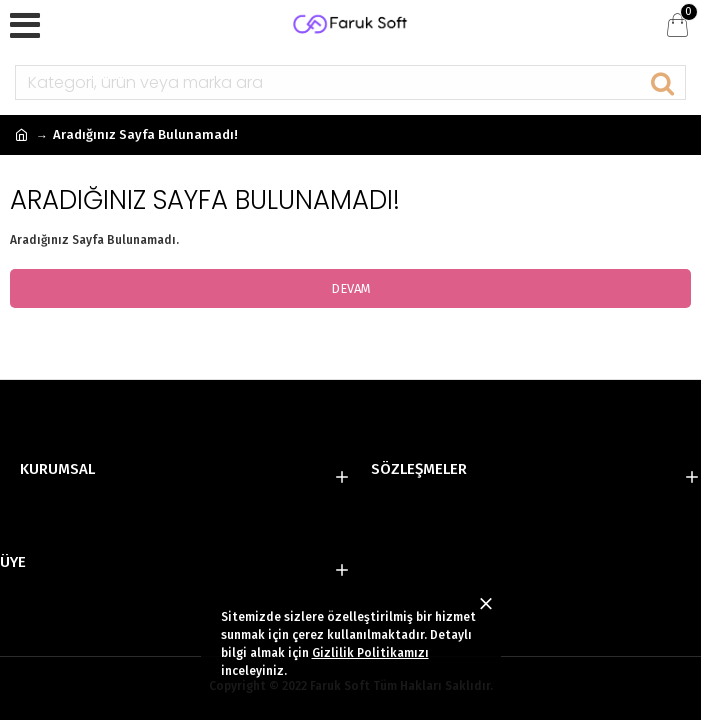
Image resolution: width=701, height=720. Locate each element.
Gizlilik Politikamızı (370, 653)
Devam (351, 288)
